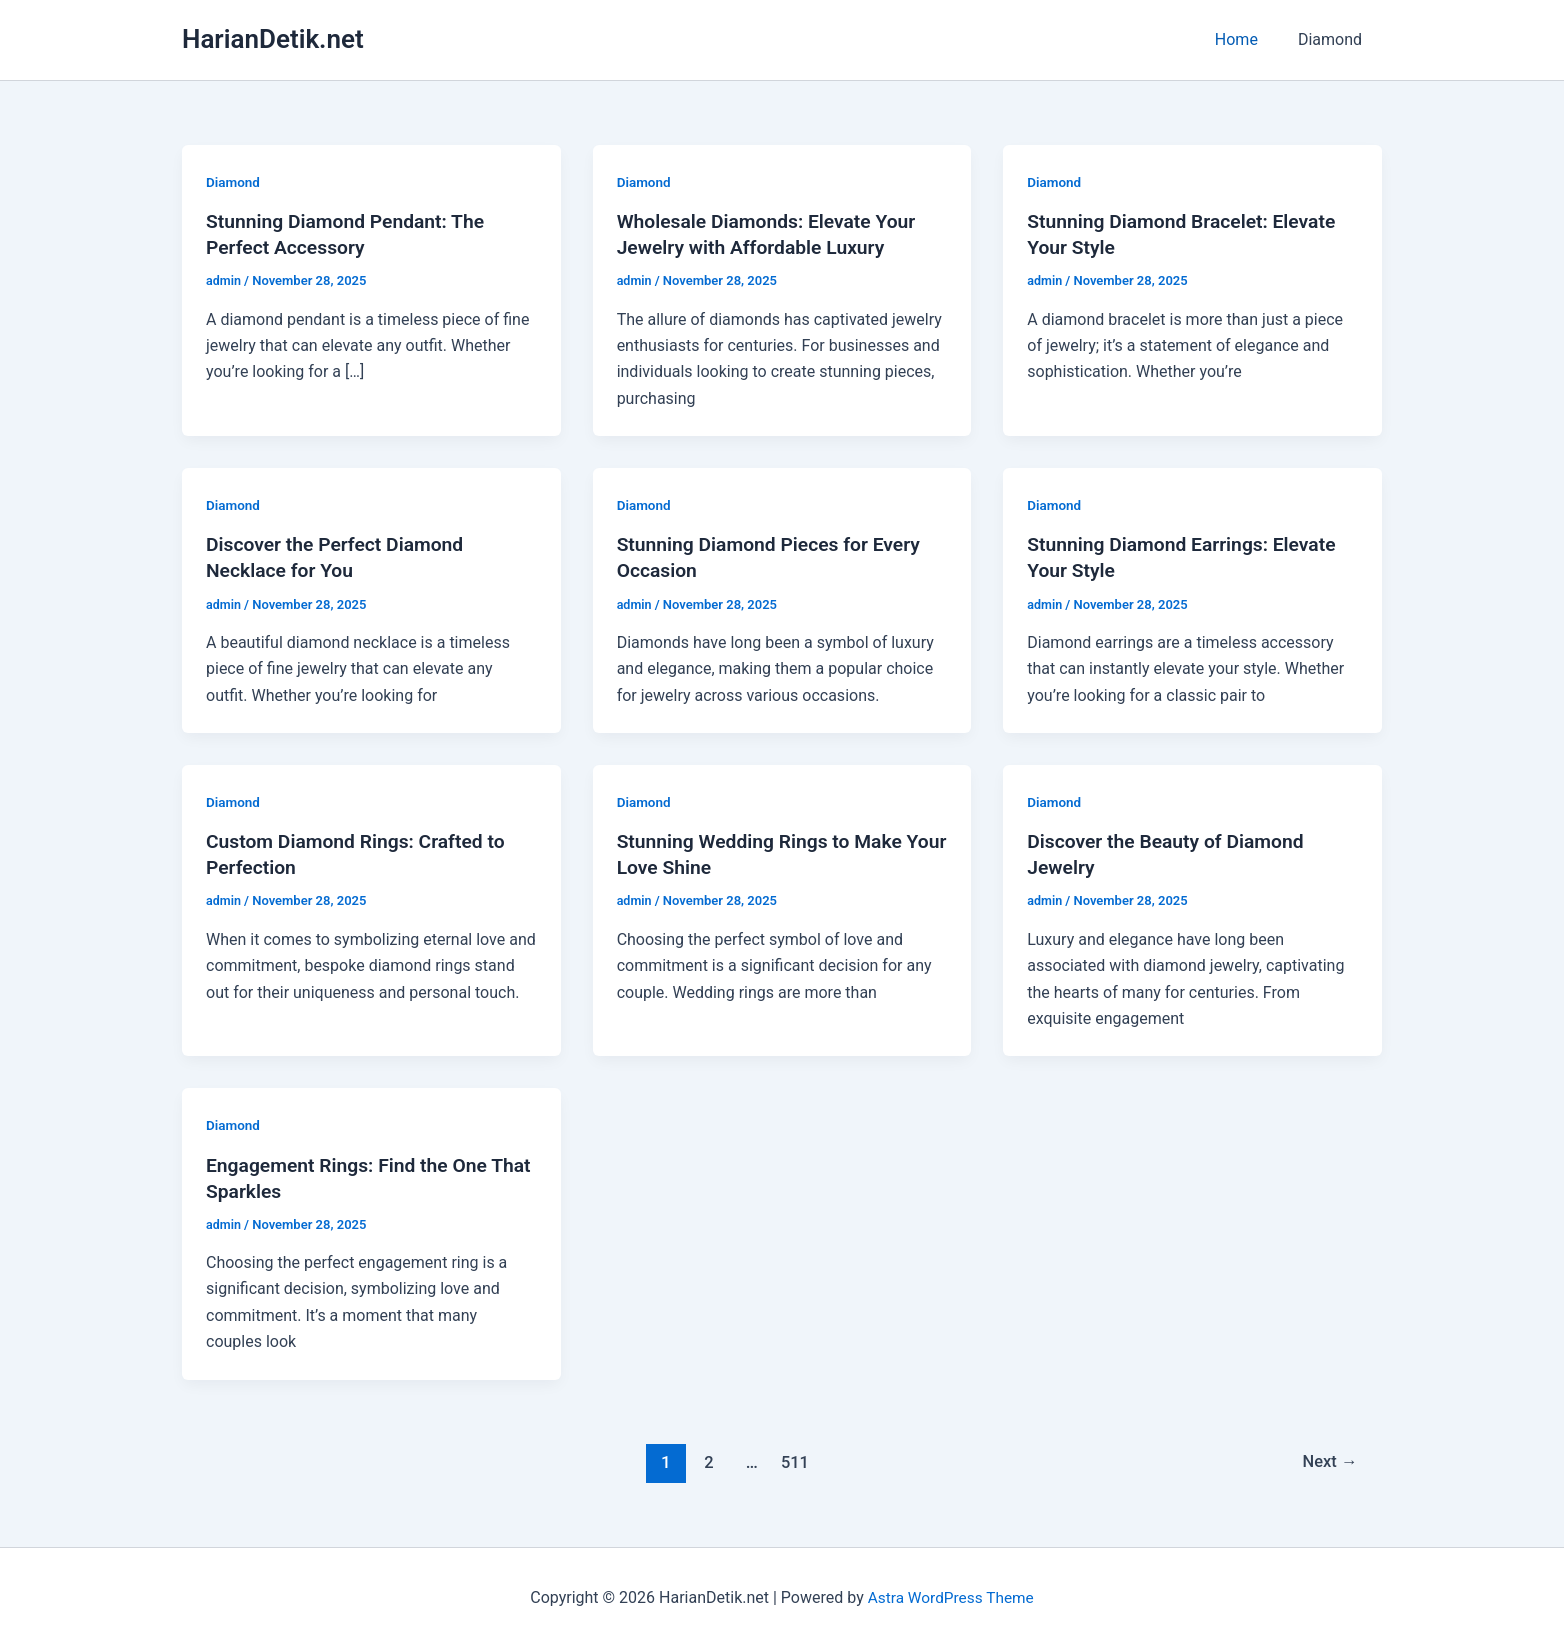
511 (793, 1461)
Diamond (1334, 39)
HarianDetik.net (273, 39)
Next (1328, 1461)
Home (1248, 39)
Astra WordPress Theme (950, 1597)
